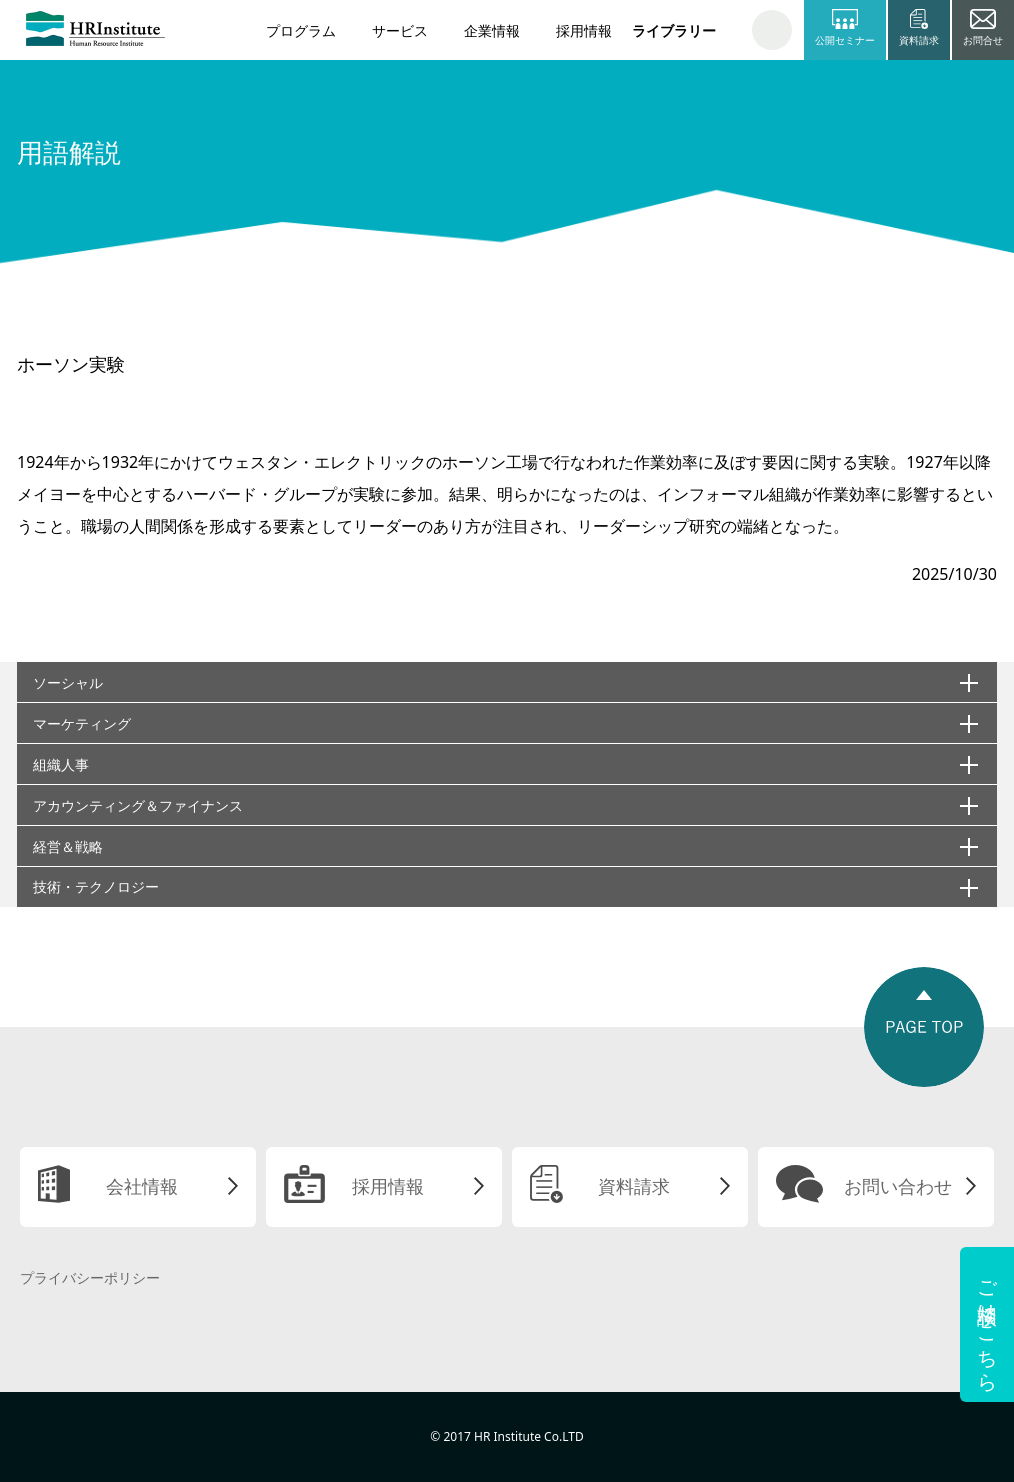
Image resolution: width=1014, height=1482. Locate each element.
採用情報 (584, 30)
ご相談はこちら (987, 1324)
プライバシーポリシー (90, 1277)
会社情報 (142, 1186)
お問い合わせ (898, 1186)
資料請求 (634, 1186)
